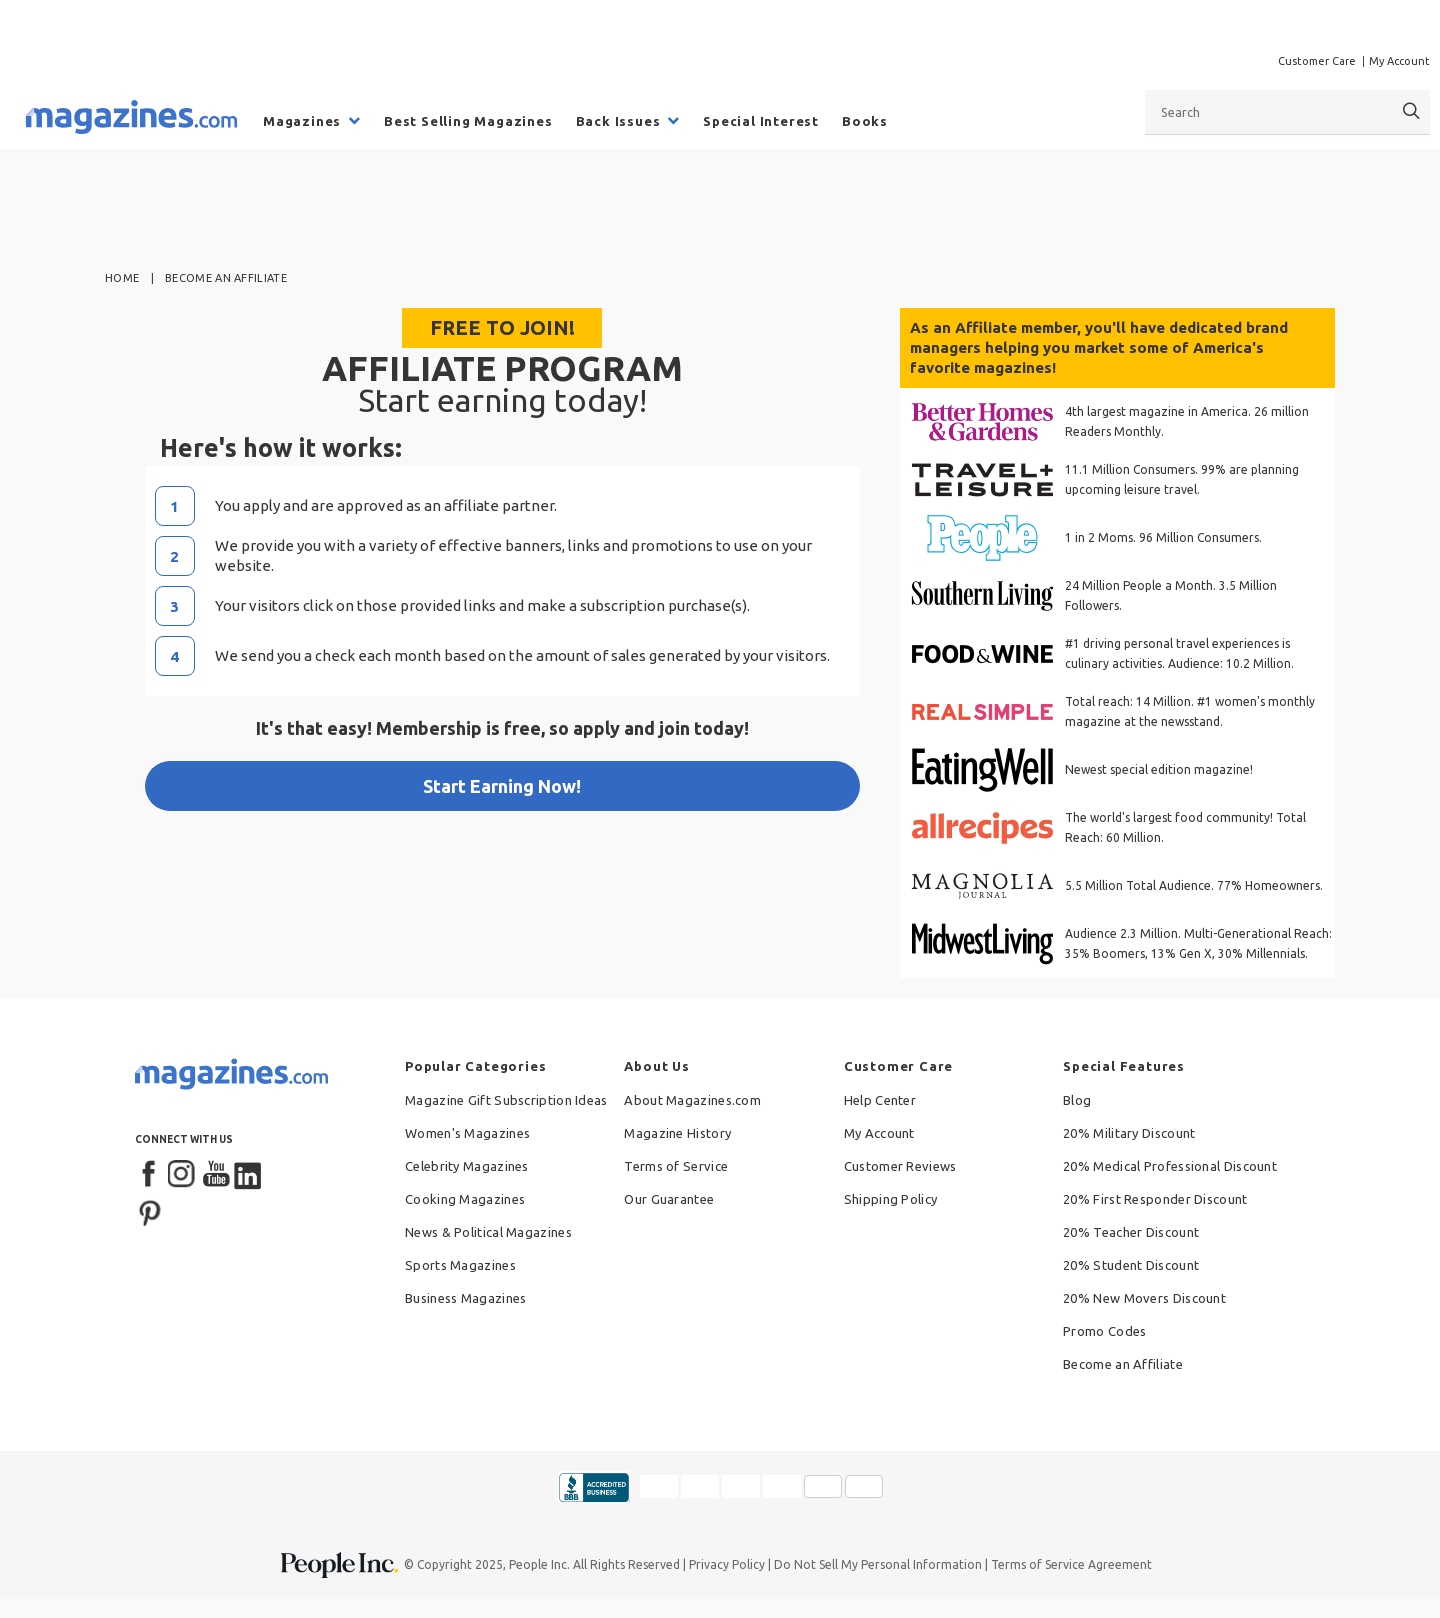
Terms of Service (676, 1166)
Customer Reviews (900, 1166)
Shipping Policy (891, 1199)
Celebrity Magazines (467, 1166)
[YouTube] (216, 1175)
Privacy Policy (727, 1564)
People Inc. (539, 1564)
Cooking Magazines (465, 1199)
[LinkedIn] (249, 1175)
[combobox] (1287, 112)
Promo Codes (1104, 1331)
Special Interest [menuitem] (761, 121)
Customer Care (1317, 61)
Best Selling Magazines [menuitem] (468, 121)
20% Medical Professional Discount (1170, 1166)
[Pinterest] (150, 1211)
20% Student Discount (1131, 1265)
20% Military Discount (1129, 1133)
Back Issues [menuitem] (618, 121)
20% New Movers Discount (1144, 1298)
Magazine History (677, 1133)
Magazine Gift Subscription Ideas (506, 1100)
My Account (1399, 61)
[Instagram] (183, 1175)
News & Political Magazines (488, 1232)
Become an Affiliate (1123, 1364)
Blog (1077, 1100)
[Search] (1411, 111)
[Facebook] (150, 1175)
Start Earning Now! (502, 786)
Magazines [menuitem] (302, 121)
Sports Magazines (460, 1265)
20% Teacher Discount (1131, 1232)
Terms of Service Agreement (1071, 1564)
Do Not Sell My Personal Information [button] (878, 1564)
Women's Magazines (467, 1133)
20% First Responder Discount (1155, 1199)
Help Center (880, 1100)
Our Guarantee (669, 1199)
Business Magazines (465, 1298)
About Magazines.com (692, 1100)
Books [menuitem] (865, 121)
